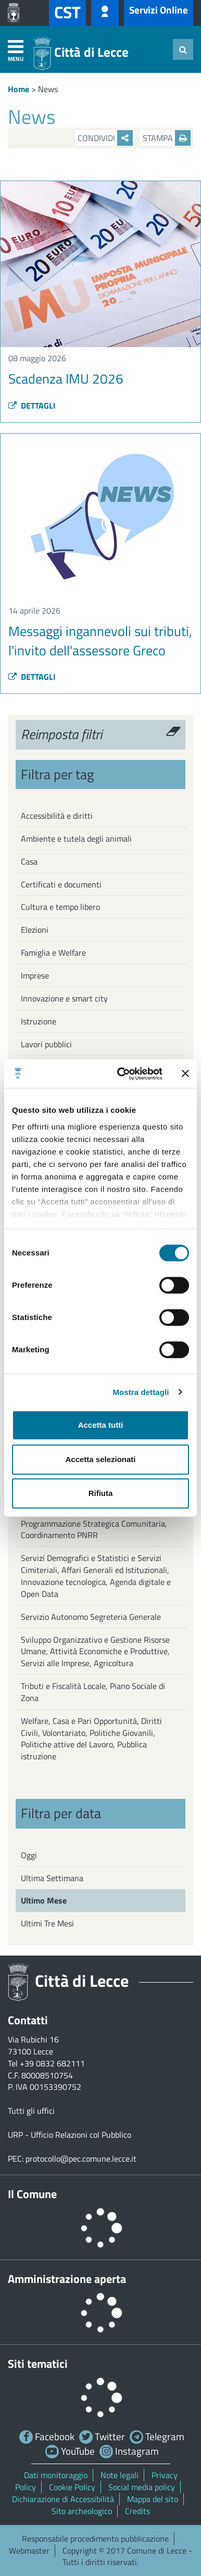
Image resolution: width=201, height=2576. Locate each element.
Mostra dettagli (140, 1392)
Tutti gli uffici (31, 2110)
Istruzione (38, 1021)
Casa (29, 861)
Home (18, 89)
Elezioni (34, 929)
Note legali (119, 2475)
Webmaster (29, 2550)
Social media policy (141, 2487)
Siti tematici (38, 2363)
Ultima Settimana (52, 1878)
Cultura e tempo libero (60, 906)
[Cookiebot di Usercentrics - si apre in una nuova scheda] (121, 1074)
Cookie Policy (72, 2487)
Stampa (167, 138)
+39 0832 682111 (52, 2063)
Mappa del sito (152, 2499)
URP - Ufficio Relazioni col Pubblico (69, 2134)
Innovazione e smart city (64, 998)
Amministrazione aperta (67, 2279)
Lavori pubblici (46, 1044)
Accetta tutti (100, 1424)
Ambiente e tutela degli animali (76, 838)
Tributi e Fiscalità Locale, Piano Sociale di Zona (93, 1692)
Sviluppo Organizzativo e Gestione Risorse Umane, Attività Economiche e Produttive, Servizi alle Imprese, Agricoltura (95, 1651)
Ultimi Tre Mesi (47, 1923)
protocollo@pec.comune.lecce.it (81, 2158)
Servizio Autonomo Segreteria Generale (91, 1616)
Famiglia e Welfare (53, 952)
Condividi (105, 138)
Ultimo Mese (44, 1900)
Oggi (29, 1855)
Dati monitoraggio (55, 2475)
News (48, 89)
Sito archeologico (82, 2511)
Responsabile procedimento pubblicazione (95, 2538)
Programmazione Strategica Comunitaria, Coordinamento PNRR (94, 1529)
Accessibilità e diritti (57, 815)
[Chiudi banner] (185, 1073)
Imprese (35, 975)
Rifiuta (101, 1493)
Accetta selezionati (100, 1459)
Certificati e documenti (61, 884)
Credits (137, 2511)
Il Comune (32, 2194)
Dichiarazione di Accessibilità (63, 2499)
